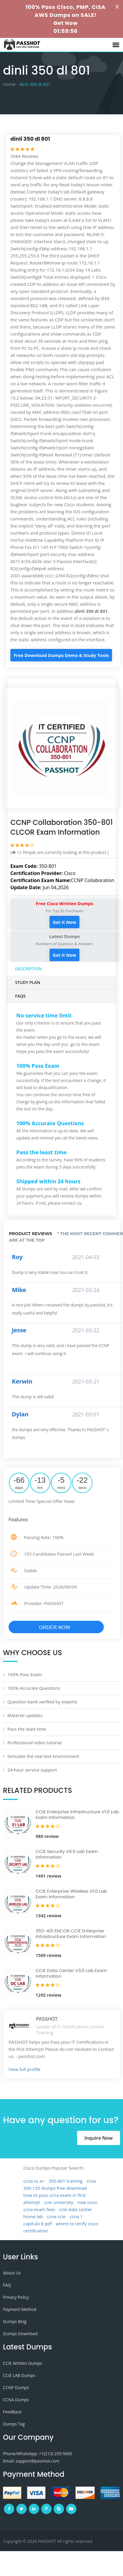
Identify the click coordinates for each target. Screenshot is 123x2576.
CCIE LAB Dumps (19, 2375)
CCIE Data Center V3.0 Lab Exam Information (71, 1973)
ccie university (59, 2202)
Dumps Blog (14, 2321)
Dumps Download (20, 2333)
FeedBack (12, 2412)
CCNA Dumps (16, 2399)
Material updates (24, 1715)
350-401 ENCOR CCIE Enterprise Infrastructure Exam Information (71, 1934)
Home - (10, 84)
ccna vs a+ (33, 2181)
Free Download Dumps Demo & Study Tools (61, 655)
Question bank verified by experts (42, 1702)
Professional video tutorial (34, 1742)
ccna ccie (56, 2216)
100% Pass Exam (24, 1674)
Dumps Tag (14, 2424)
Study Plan (27, 982)
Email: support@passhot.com (31, 2461)
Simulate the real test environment (43, 1756)
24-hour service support (32, 1770)
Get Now (65, 23)
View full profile (25, 2069)
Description (28, 969)
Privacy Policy (16, 2297)
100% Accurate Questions (33, 1688)
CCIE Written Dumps (22, 2363)
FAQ (7, 2285)
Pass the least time (26, 1729)
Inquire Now (98, 2138)
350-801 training (65, 2181)
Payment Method (19, 2309)
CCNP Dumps (16, 2387)
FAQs (20, 996)
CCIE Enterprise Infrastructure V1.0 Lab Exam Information (77, 1815)
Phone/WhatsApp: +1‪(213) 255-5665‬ (37, 2453)
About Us (12, 2273)
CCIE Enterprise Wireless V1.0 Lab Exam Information (71, 1894)
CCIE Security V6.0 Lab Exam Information (67, 1854)
